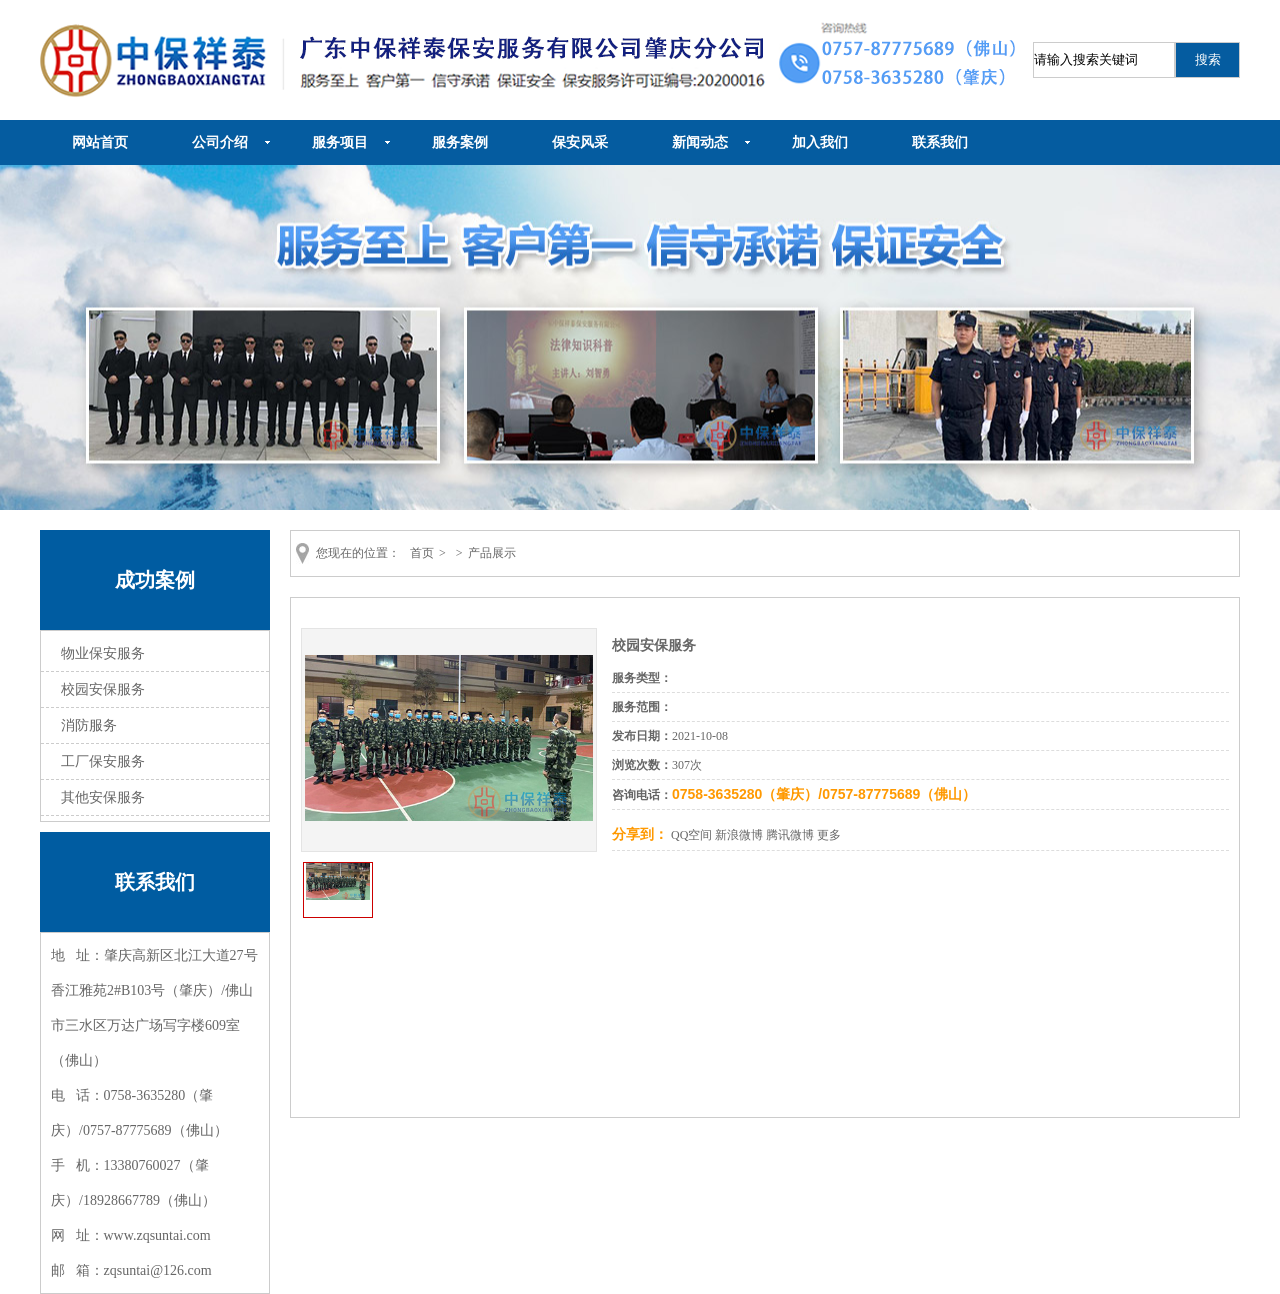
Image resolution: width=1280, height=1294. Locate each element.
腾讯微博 (790, 835)
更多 (829, 835)
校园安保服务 (103, 689)
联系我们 (940, 142)
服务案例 (460, 142)
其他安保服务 (103, 797)
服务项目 (340, 142)
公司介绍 (220, 142)
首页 (422, 553)
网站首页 (100, 142)
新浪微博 (739, 835)
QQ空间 (691, 835)
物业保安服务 (103, 653)
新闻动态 (700, 142)
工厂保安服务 (103, 761)
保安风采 (580, 142)
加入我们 (820, 142)
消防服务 (89, 725)
